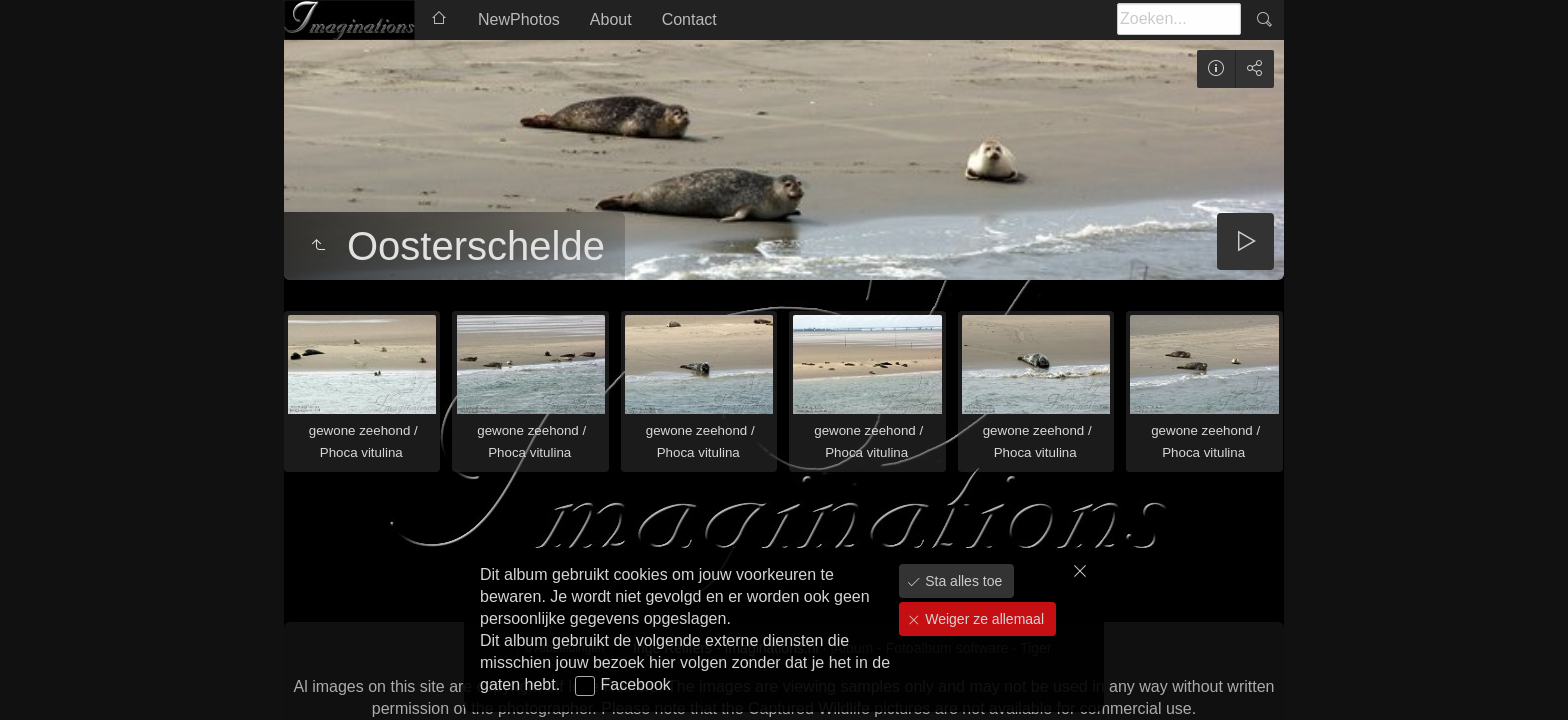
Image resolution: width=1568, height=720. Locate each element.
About (611, 19)
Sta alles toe (961, 581)
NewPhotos (519, 19)
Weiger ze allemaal (982, 619)
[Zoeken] (1179, 19)
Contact (689, 19)
